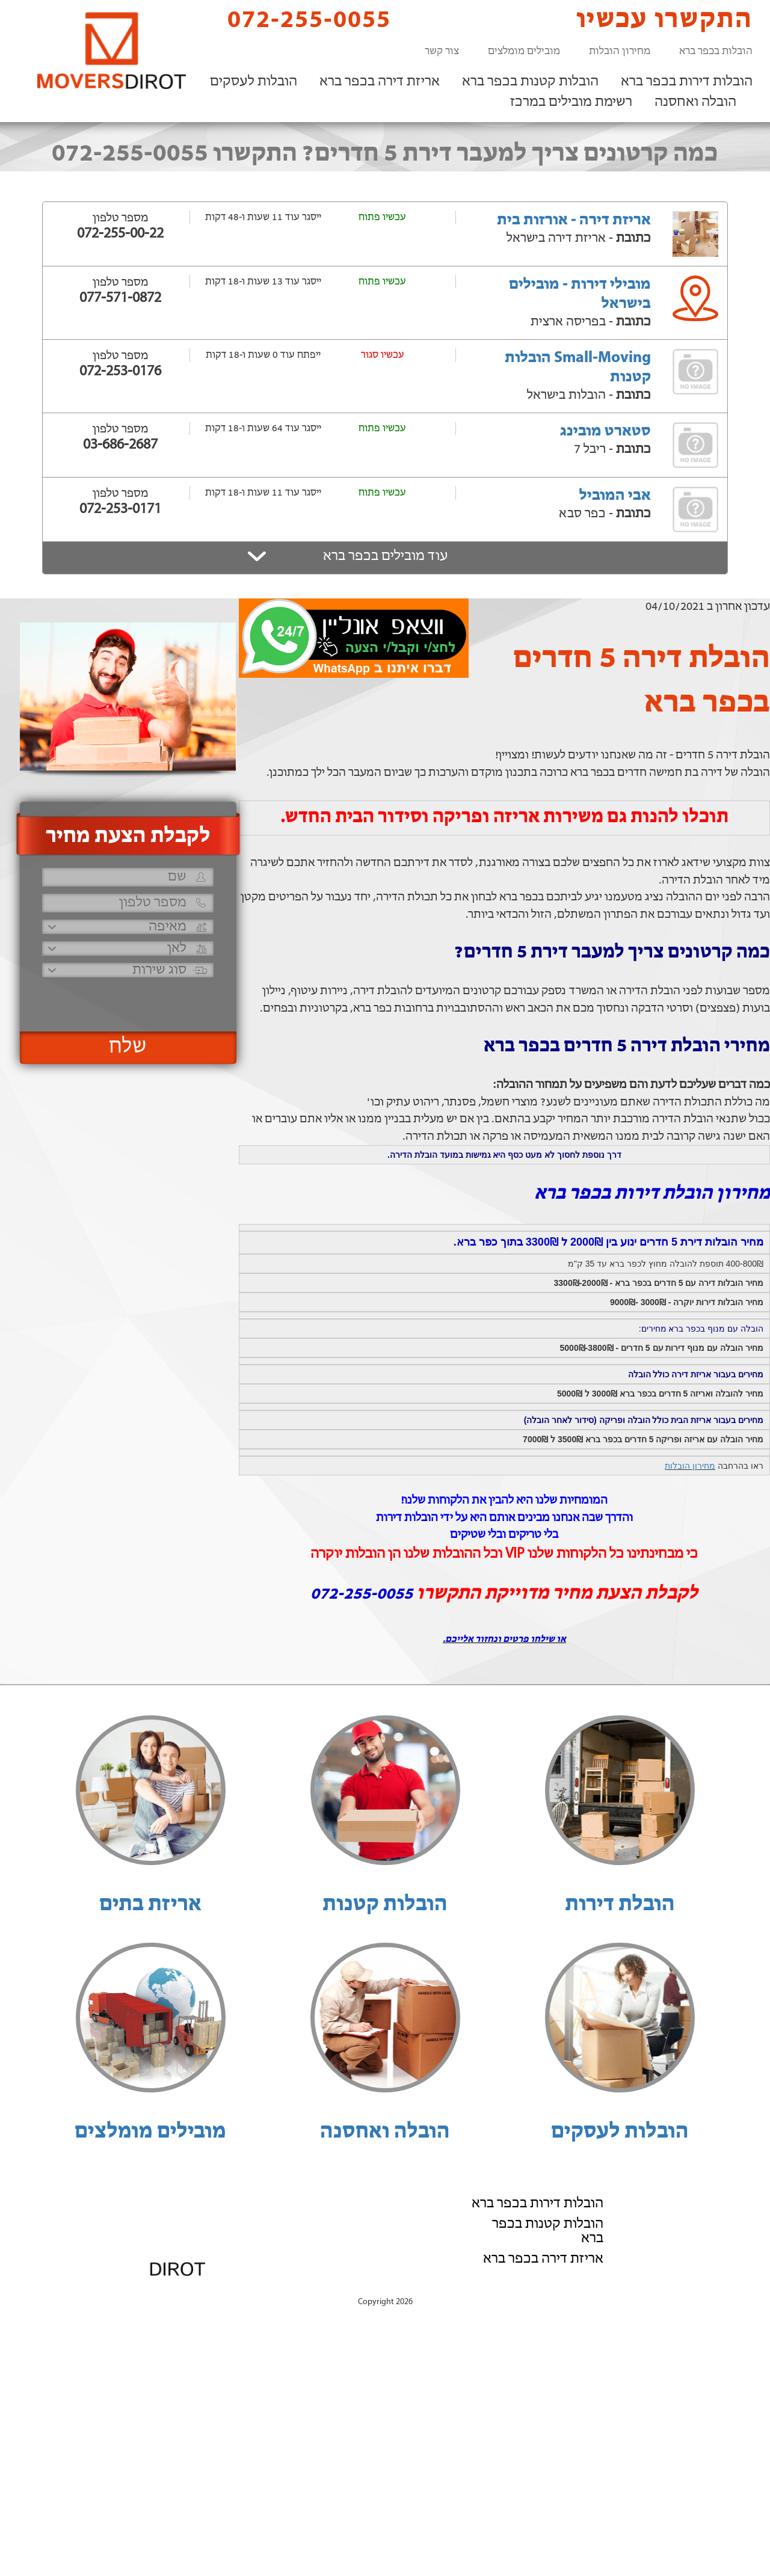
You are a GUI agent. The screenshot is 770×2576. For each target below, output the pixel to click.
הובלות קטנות (385, 1905)
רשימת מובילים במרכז (571, 102)
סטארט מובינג (605, 431)
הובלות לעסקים (253, 82)
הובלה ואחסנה (695, 102)
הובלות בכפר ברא (716, 51)
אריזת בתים (150, 1905)
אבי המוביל (615, 496)
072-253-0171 (120, 509)
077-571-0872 (120, 298)
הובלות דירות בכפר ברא (687, 82)
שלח (128, 1047)
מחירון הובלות (619, 51)
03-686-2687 (120, 445)
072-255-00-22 (120, 234)
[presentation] (126, 999)
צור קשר (442, 51)
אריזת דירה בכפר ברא (379, 82)
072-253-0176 (120, 371)
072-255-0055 (299, 19)
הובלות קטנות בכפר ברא (530, 82)
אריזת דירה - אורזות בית (574, 220)
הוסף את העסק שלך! (619, 2289)
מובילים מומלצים (524, 51)
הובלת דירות (620, 1905)
